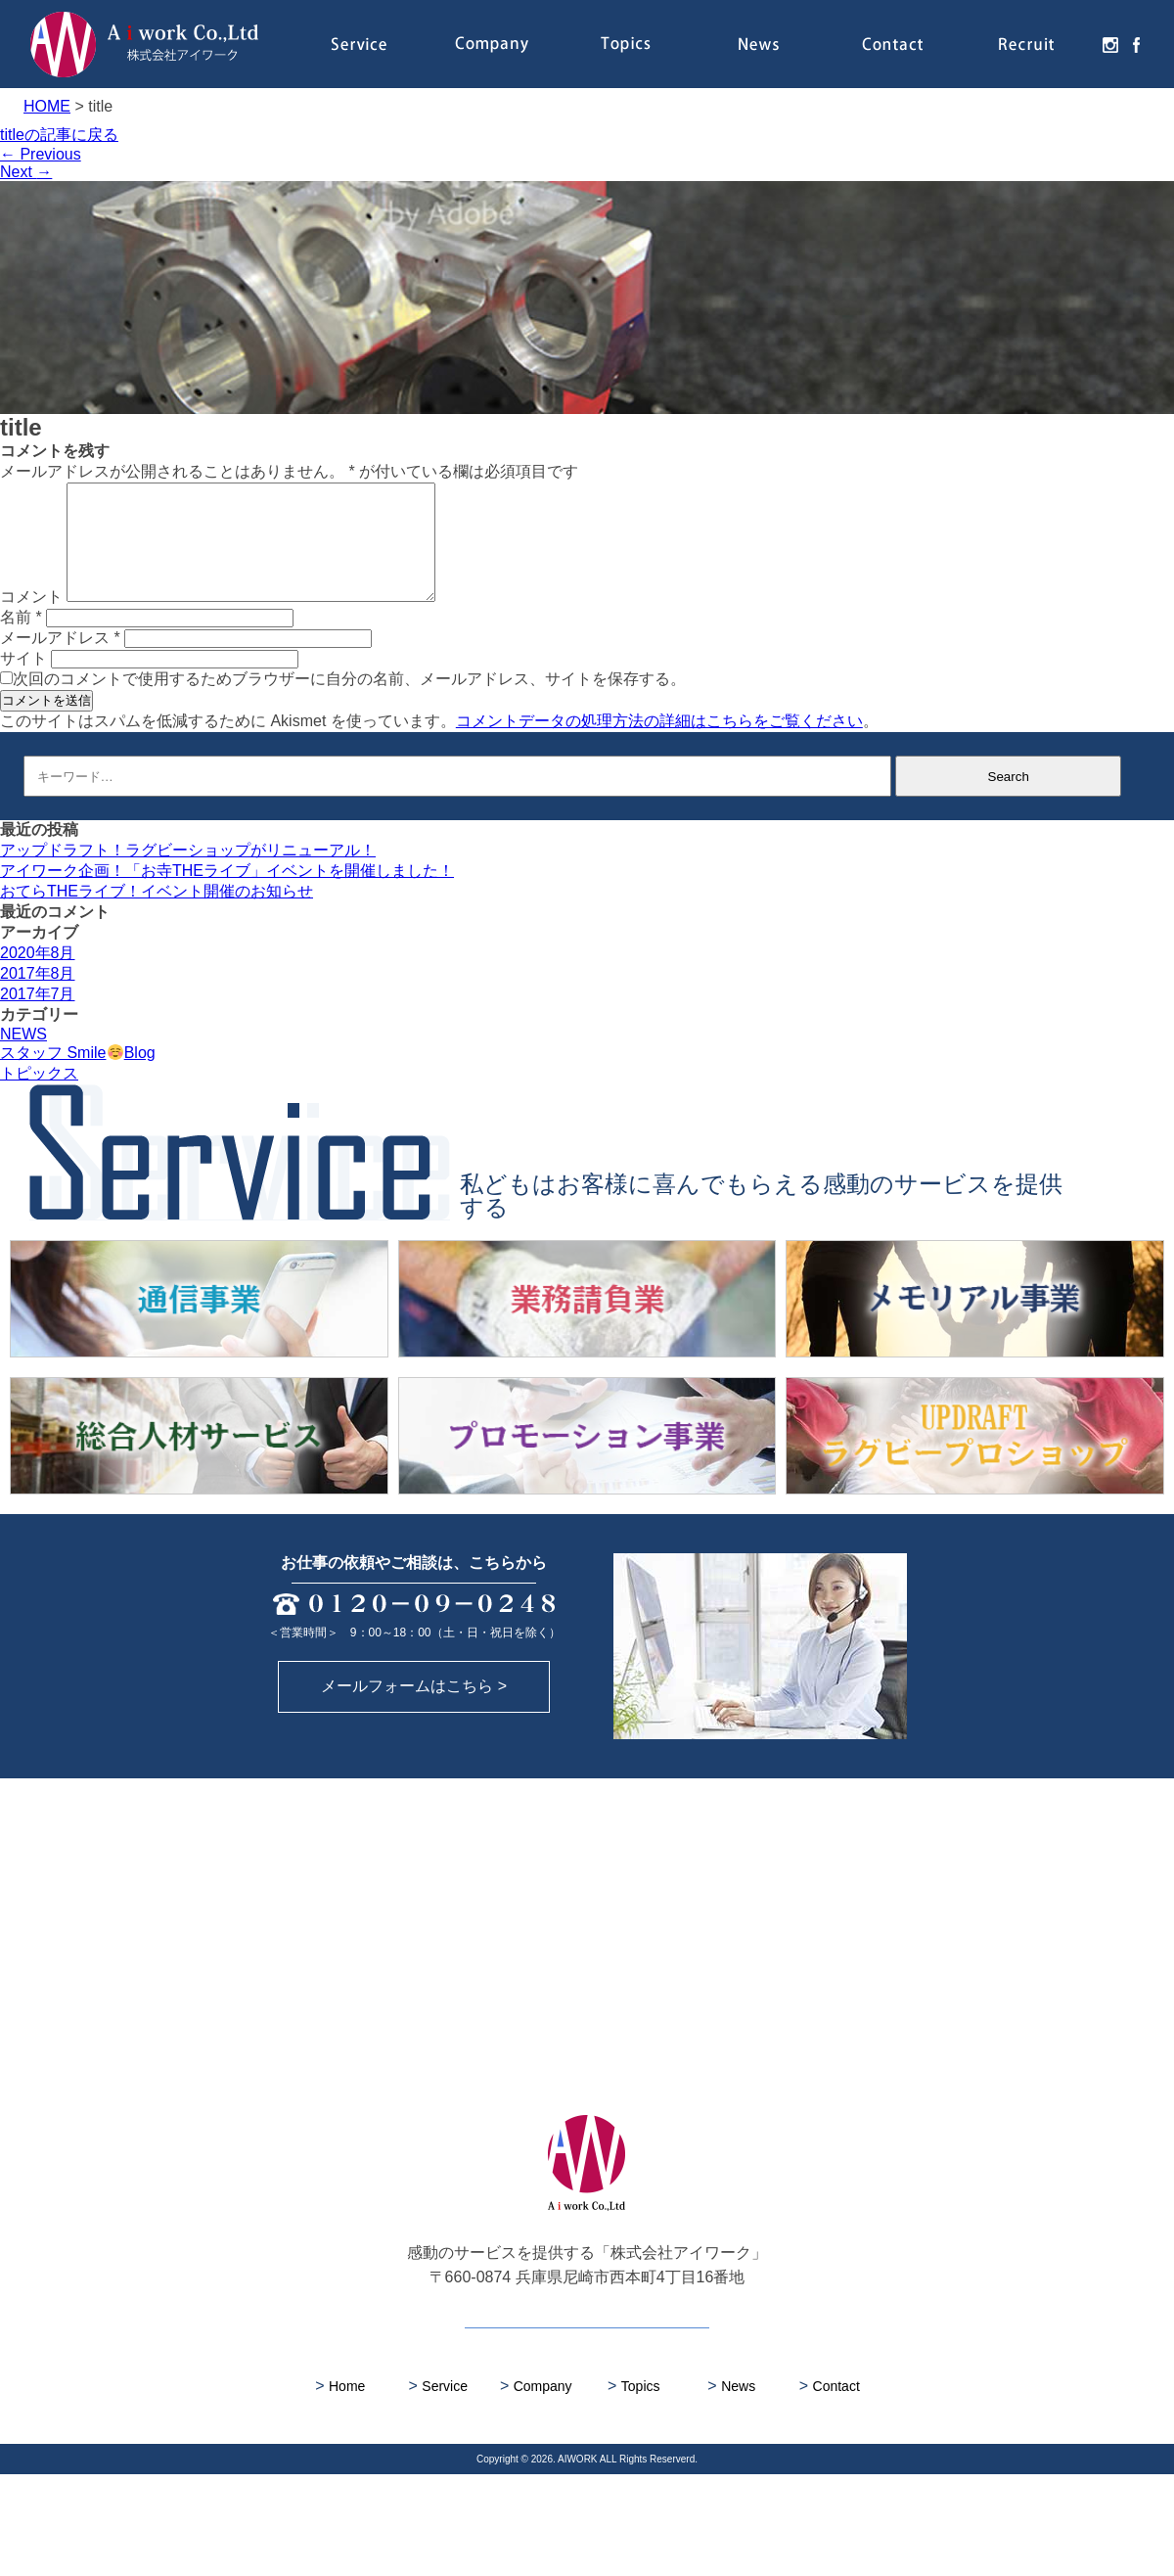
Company (492, 44)
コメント (31, 620)
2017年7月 (37, 1017)
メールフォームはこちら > (414, 1787)
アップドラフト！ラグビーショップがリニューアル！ (188, 873)
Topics (626, 44)
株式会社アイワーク (144, 44)
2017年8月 (37, 997)
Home (340, 2487)
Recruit (1027, 44)
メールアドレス (60, 661)
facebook (1132, 44)
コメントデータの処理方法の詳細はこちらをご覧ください (659, 744)
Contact (893, 44)
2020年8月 (37, 976)
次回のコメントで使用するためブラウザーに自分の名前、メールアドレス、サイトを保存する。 (349, 702)
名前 (21, 640)
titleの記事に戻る (59, 134)
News (760, 44)
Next (26, 171)
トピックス (39, 1096)
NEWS (23, 1057)
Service (359, 44)
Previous (40, 154)
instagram (1106, 44)
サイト (23, 681)
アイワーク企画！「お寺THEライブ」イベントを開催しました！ (227, 894)
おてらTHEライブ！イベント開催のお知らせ (156, 914)
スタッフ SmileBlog (78, 1076)
